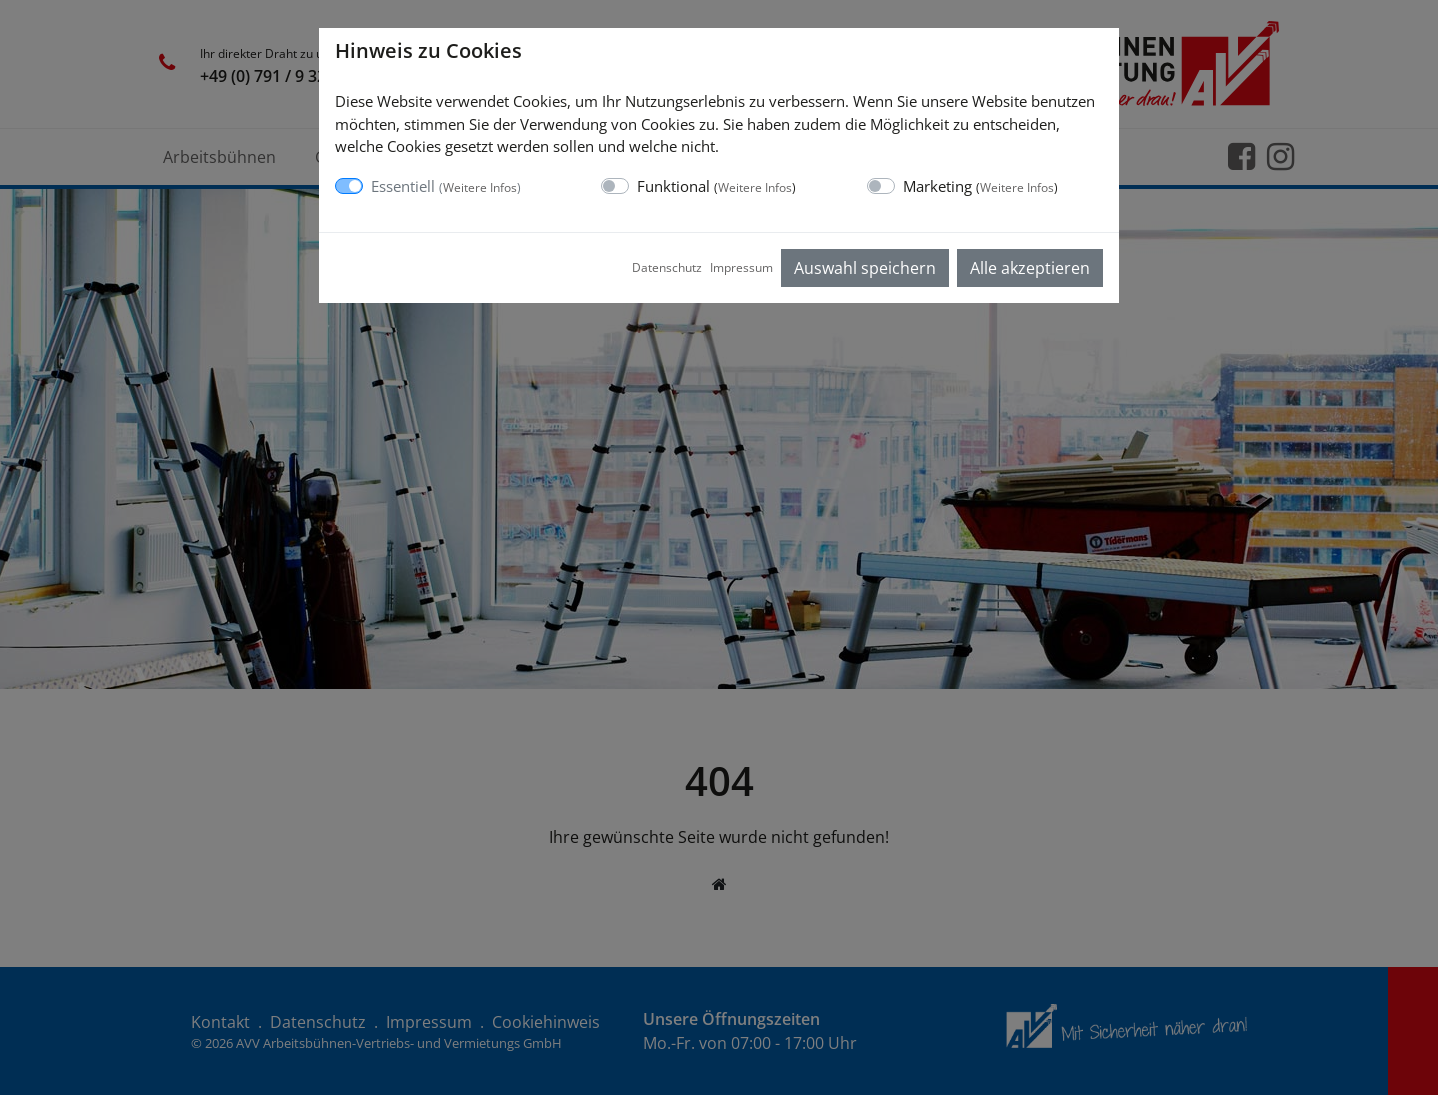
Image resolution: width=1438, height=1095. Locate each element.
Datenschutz (667, 267)
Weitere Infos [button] (480, 187)
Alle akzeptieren (1030, 268)
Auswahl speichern (865, 268)
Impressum (741, 267)
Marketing (980, 186)
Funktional (716, 186)
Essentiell (446, 186)
